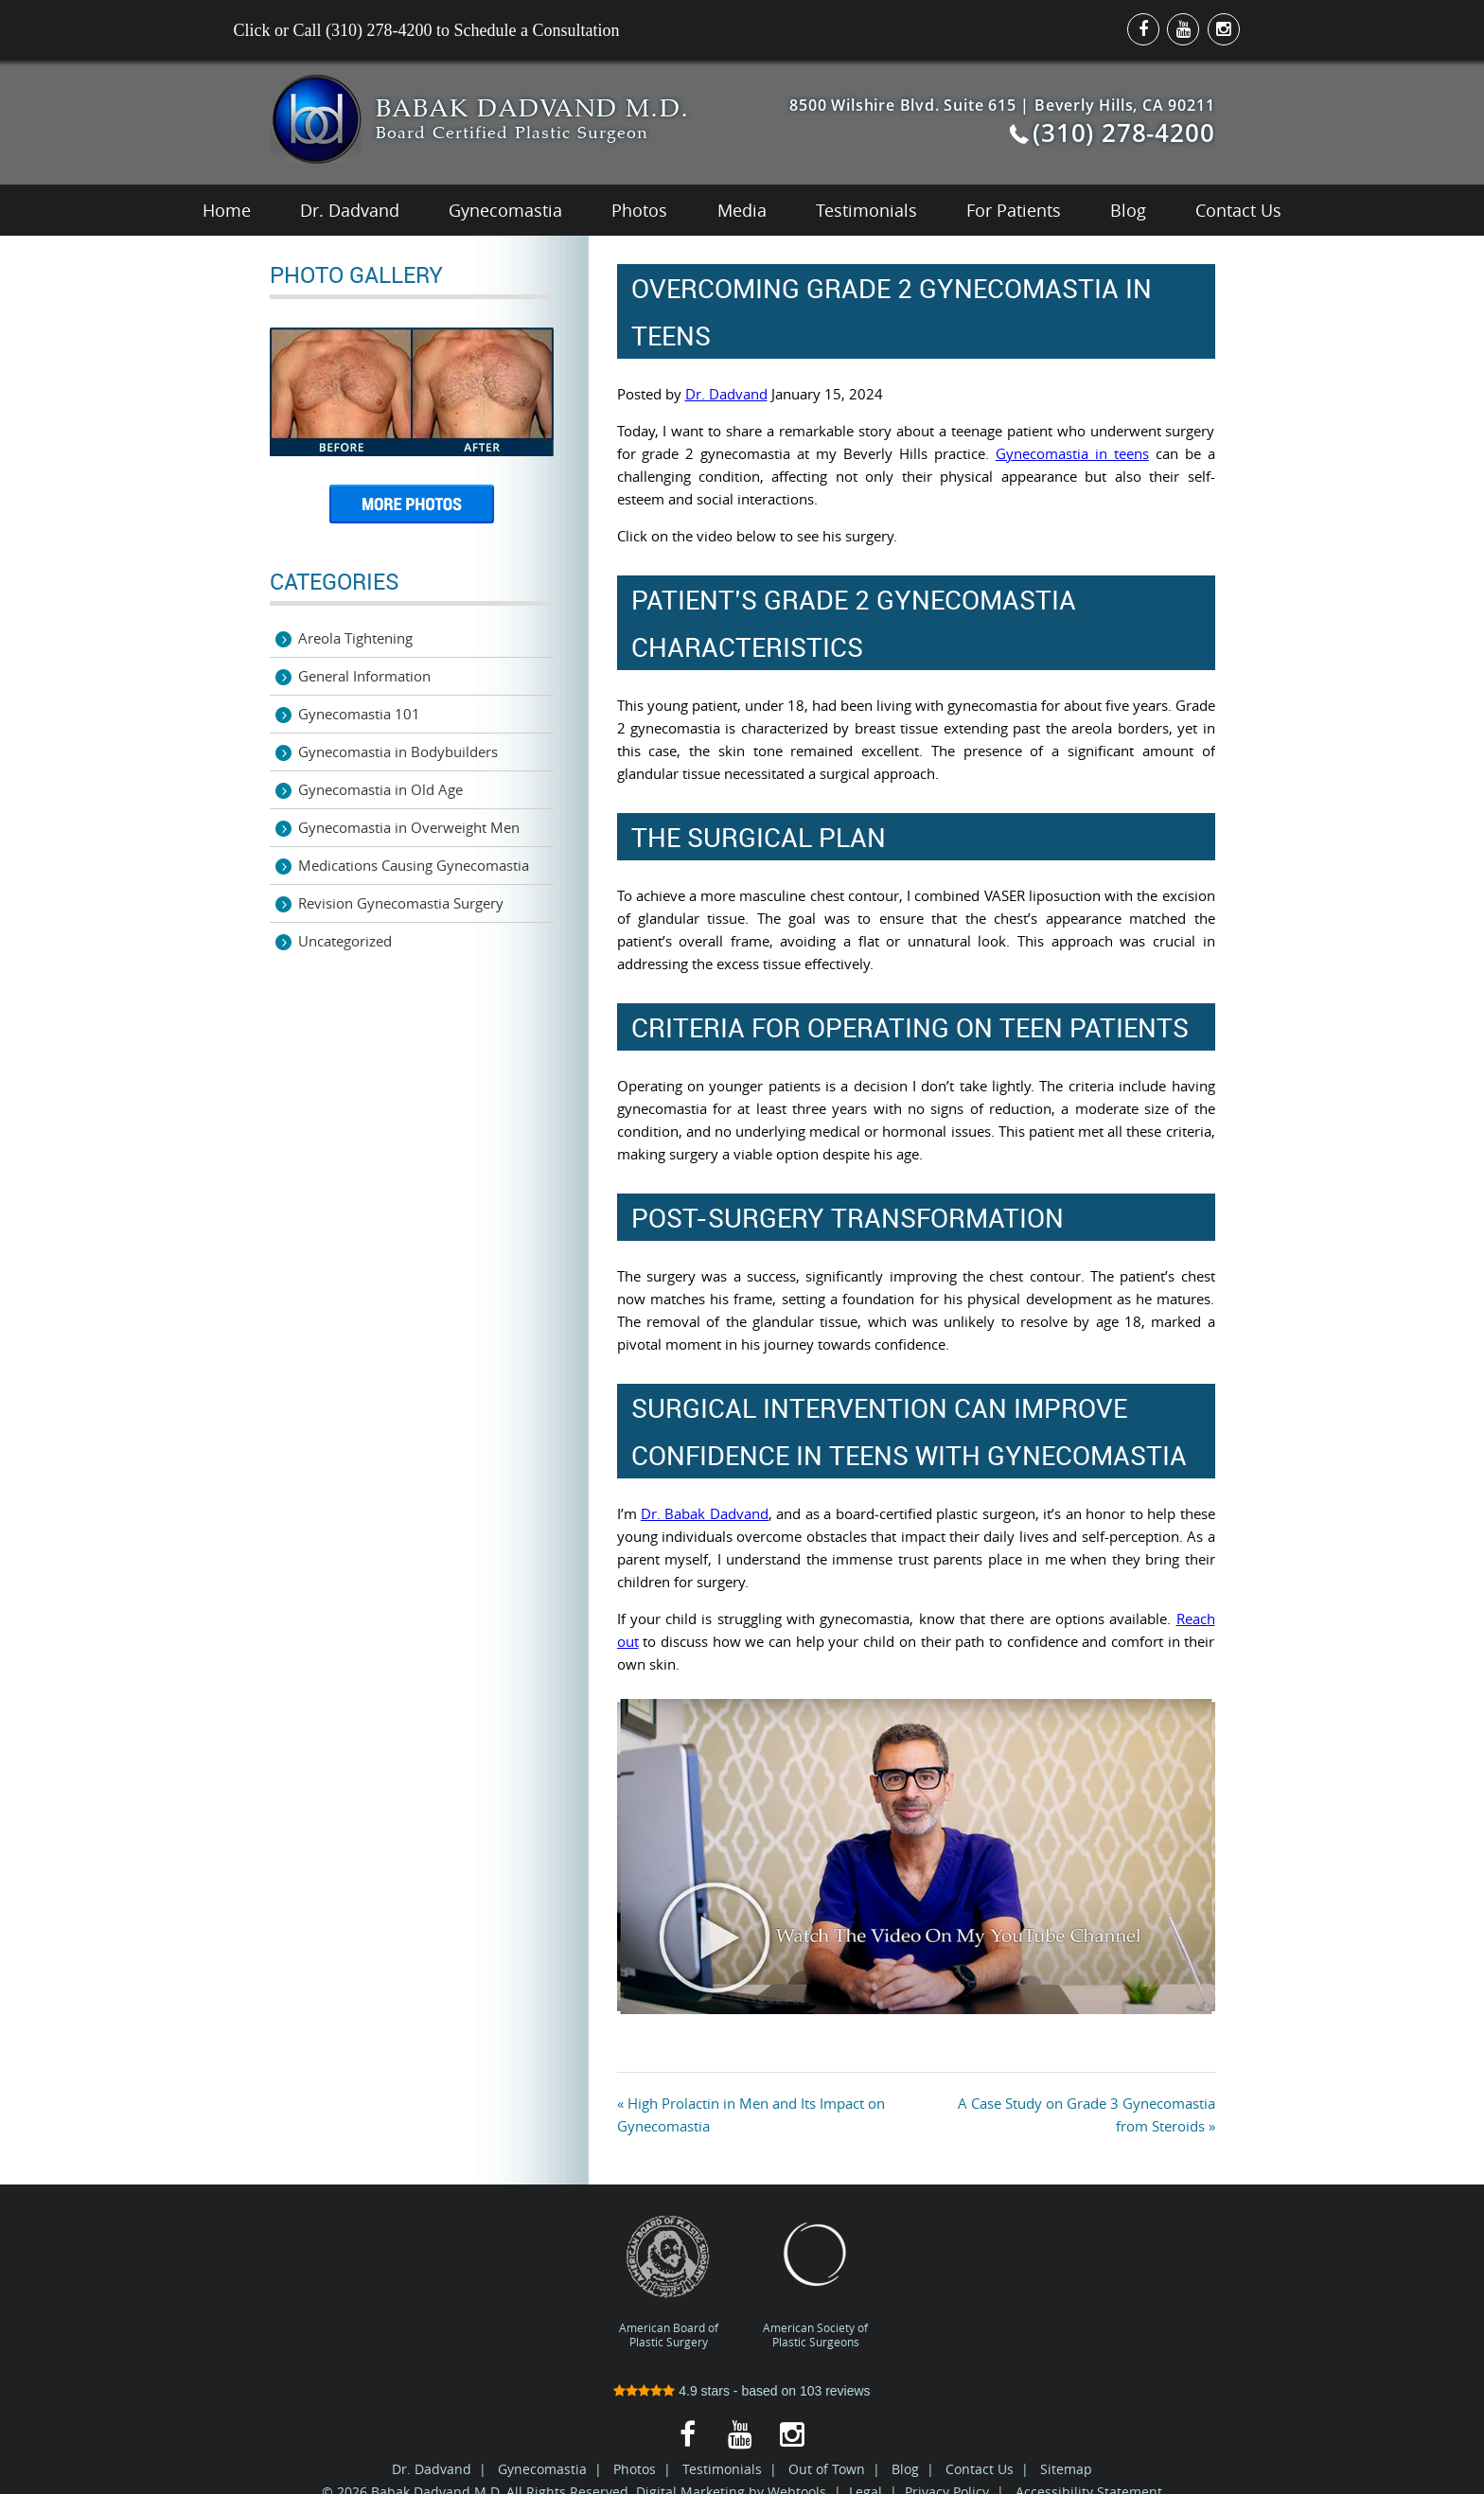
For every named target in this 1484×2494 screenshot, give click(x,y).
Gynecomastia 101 (359, 713)
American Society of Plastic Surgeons (815, 2281)
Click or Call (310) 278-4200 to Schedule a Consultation (427, 30)
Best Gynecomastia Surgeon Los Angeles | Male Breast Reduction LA (316, 119)
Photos (639, 210)
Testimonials (866, 210)
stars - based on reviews (741, 2390)
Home (227, 210)
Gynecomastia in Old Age (380, 789)
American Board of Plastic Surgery (668, 2281)
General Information (364, 675)
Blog (1128, 210)
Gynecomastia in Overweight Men (409, 827)
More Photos (411, 511)
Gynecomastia (505, 210)
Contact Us (1238, 210)
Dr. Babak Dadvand (704, 1513)
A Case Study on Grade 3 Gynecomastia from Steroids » (1086, 2114)
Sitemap (1066, 2469)
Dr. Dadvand (349, 210)
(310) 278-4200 (1123, 132)
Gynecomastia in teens (1072, 453)
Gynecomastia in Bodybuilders (398, 751)
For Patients (1013, 210)
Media (742, 210)
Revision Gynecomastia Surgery (401, 902)
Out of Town (826, 2469)
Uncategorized (345, 940)
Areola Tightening (355, 637)
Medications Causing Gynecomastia (413, 865)
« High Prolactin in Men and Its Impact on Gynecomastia (751, 2114)
